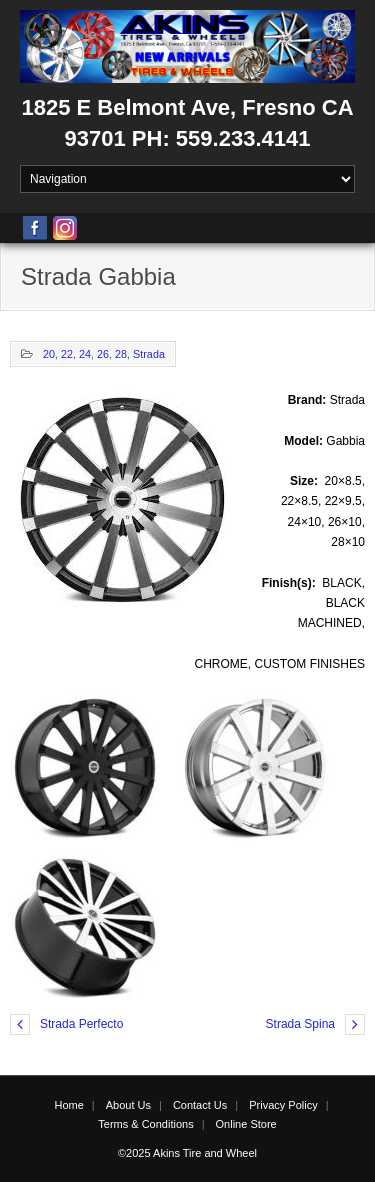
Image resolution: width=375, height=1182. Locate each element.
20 (49, 354)
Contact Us (200, 1105)
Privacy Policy (283, 1105)
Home (68, 1105)
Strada (149, 354)
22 (67, 354)
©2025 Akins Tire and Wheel (187, 1153)
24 (85, 354)
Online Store (246, 1124)
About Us (128, 1105)
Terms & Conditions (145, 1124)
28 (121, 354)
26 (103, 354)
